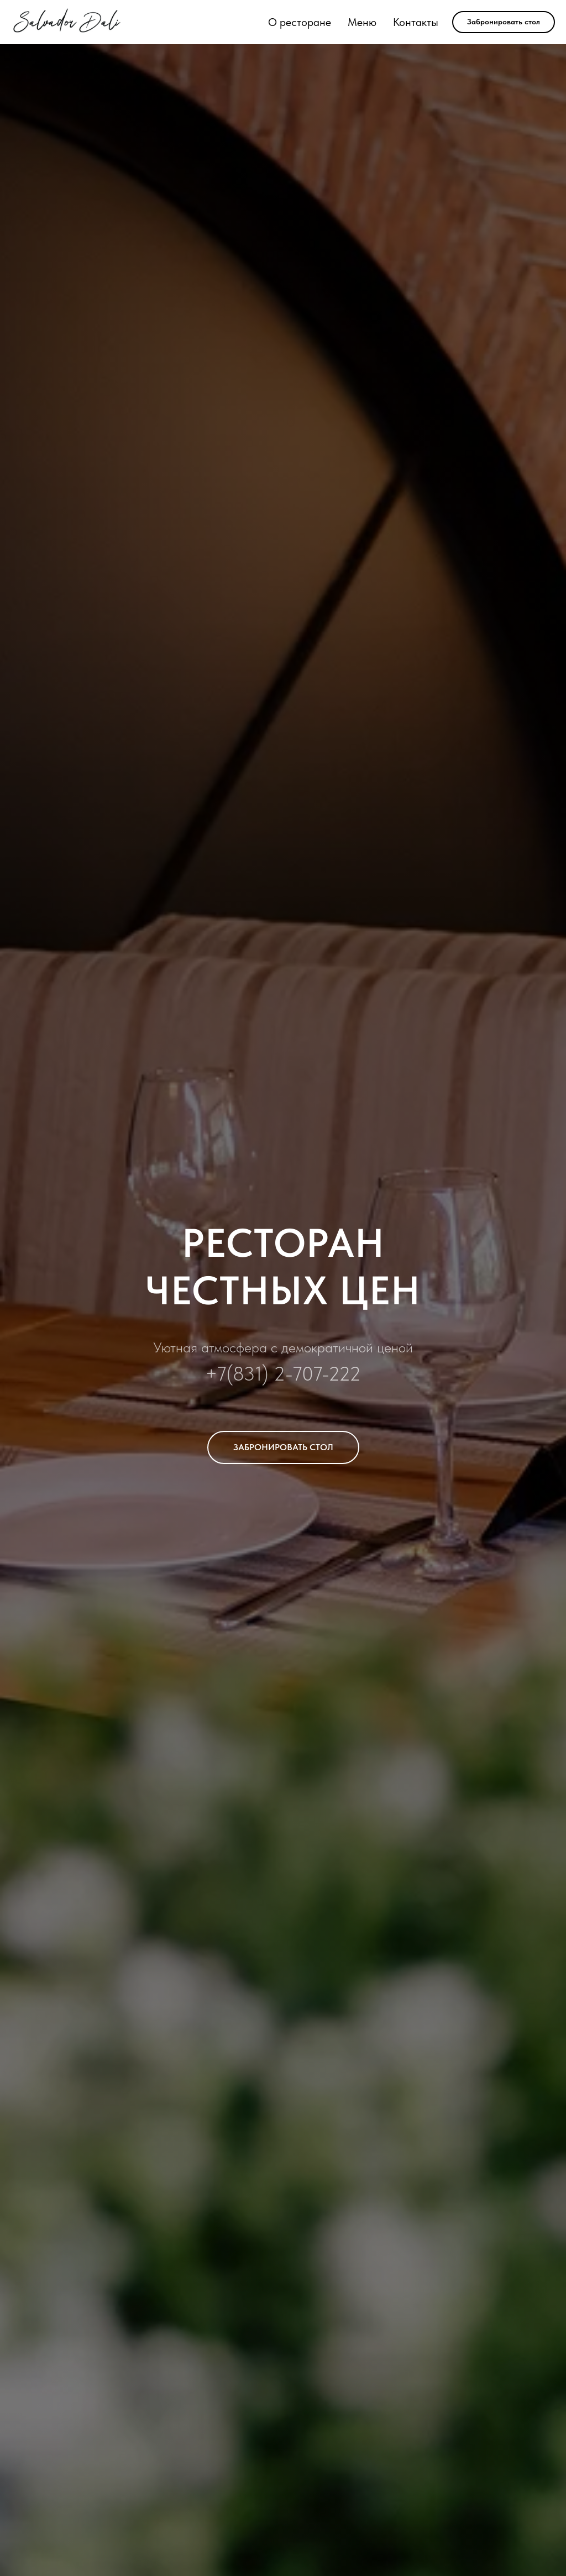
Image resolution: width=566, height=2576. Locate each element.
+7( (219, 1374)
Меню (362, 22)
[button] (503, 22)
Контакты (415, 22)
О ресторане (299, 22)
